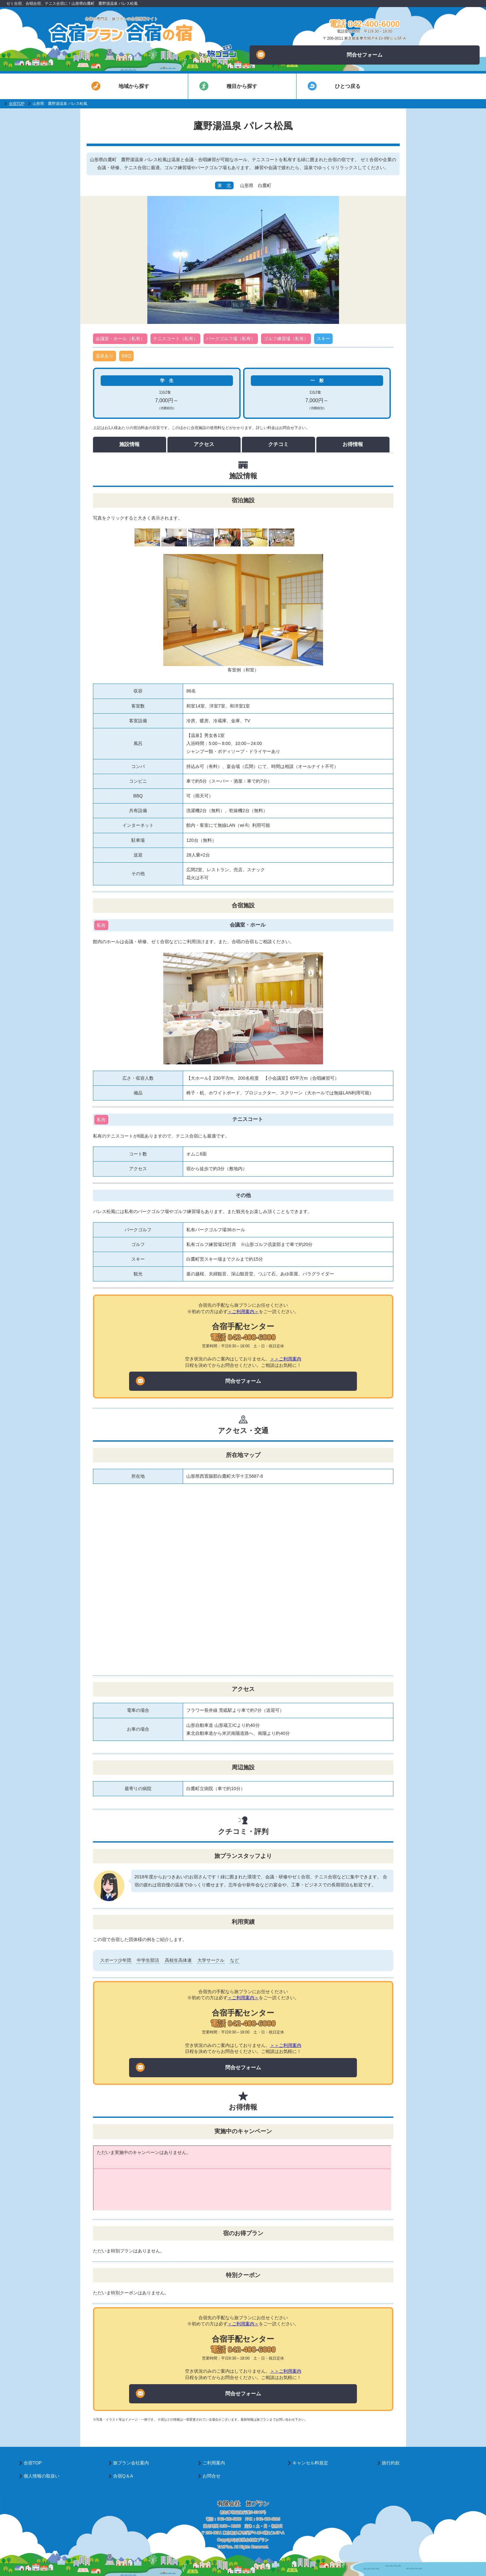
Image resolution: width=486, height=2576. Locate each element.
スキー (323, 338)
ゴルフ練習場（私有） (286, 338)
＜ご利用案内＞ (243, 1311)
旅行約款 (391, 2462)
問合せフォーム (319, 54)
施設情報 (129, 444)
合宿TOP (16, 103)
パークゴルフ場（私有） (230, 338)
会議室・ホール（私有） (120, 338)
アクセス (204, 444)
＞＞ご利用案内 (285, 1358)
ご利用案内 (214, 2462)
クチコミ (278, 444)
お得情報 (353, 444)
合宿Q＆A (123, 2475)
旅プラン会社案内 (131, 2462)
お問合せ (211, 2475)
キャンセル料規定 (310, 2462)
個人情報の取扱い (41, 2475)
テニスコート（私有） (175, 338)
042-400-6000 (229, 2519)
